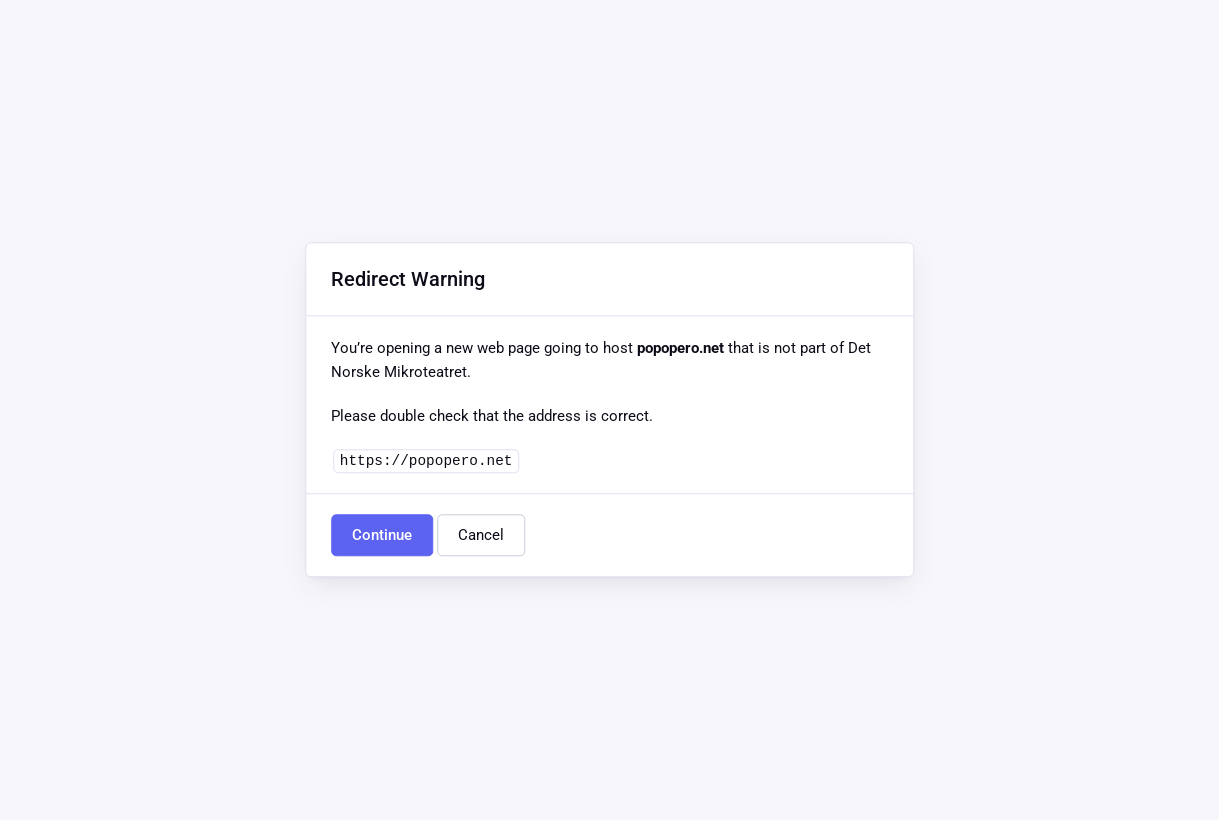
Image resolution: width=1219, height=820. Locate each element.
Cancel (481, 536)
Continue (382, 536)
